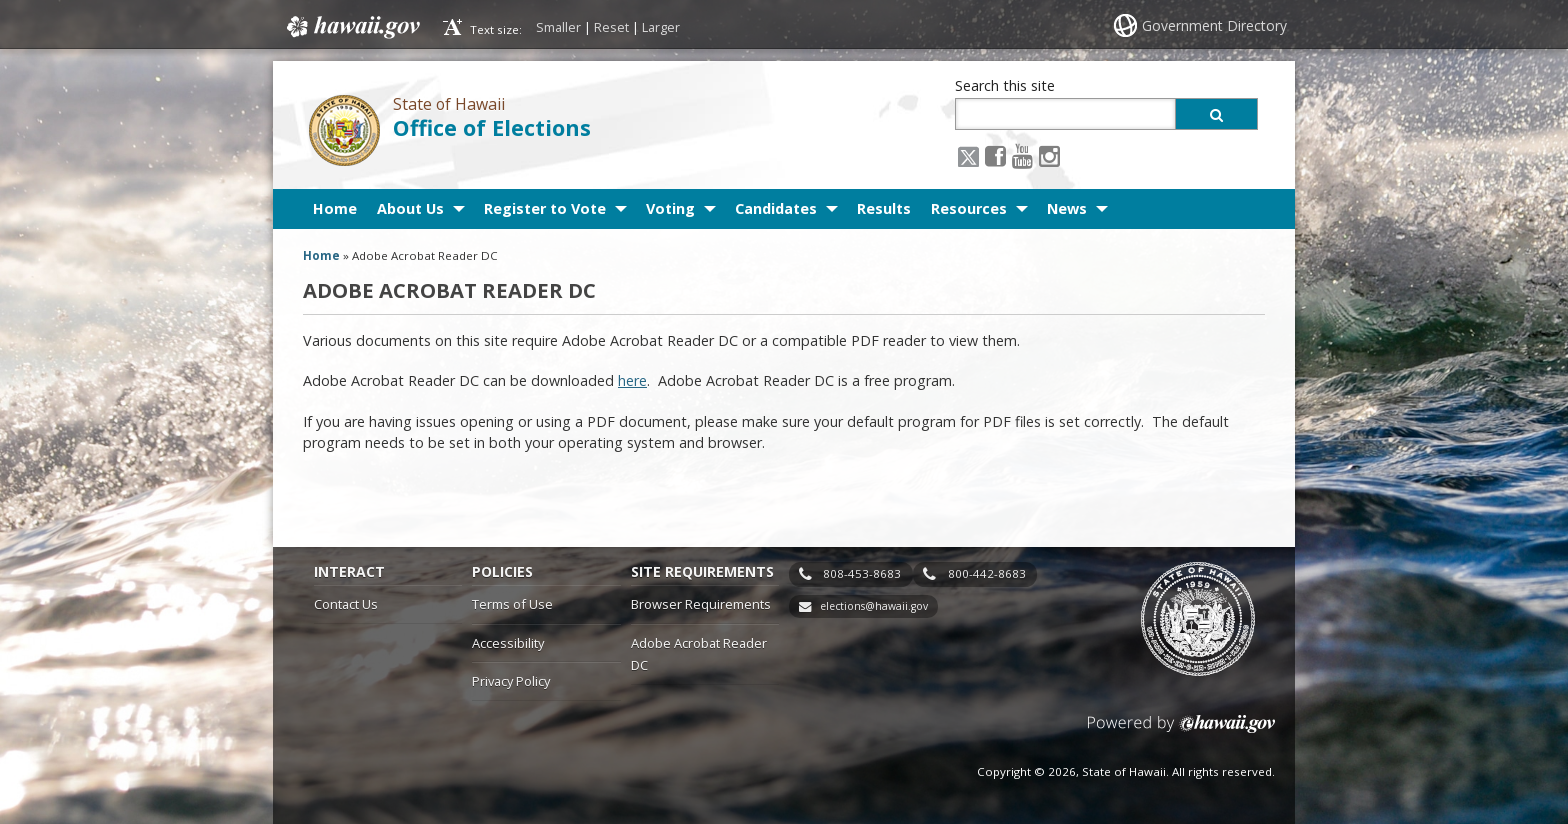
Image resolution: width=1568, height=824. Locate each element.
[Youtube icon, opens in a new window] (1022, 155)
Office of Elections (492, 127)
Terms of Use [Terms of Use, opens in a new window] (512, 604)
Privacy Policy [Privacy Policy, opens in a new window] (511, 681)
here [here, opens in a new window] (632, 380)
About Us (410, 208)
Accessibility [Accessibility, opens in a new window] (508, 643)
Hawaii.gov (351, 27)
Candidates (776, 208)
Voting (670, 208)
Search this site (1005, 85)
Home (335, 208)
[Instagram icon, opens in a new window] (1049, 155)
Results (884, 208)
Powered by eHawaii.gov (1181, 731)
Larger (661, 27)
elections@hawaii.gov (874, 606)
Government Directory (1214, 25)
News (1067, 208)
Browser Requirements (701, 604)
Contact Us (346, 604)
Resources (969, 208)
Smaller (558, 27)
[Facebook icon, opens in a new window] (995, 155)
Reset (611, 27)
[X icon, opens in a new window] (968, 155)
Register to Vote (545, 208)
